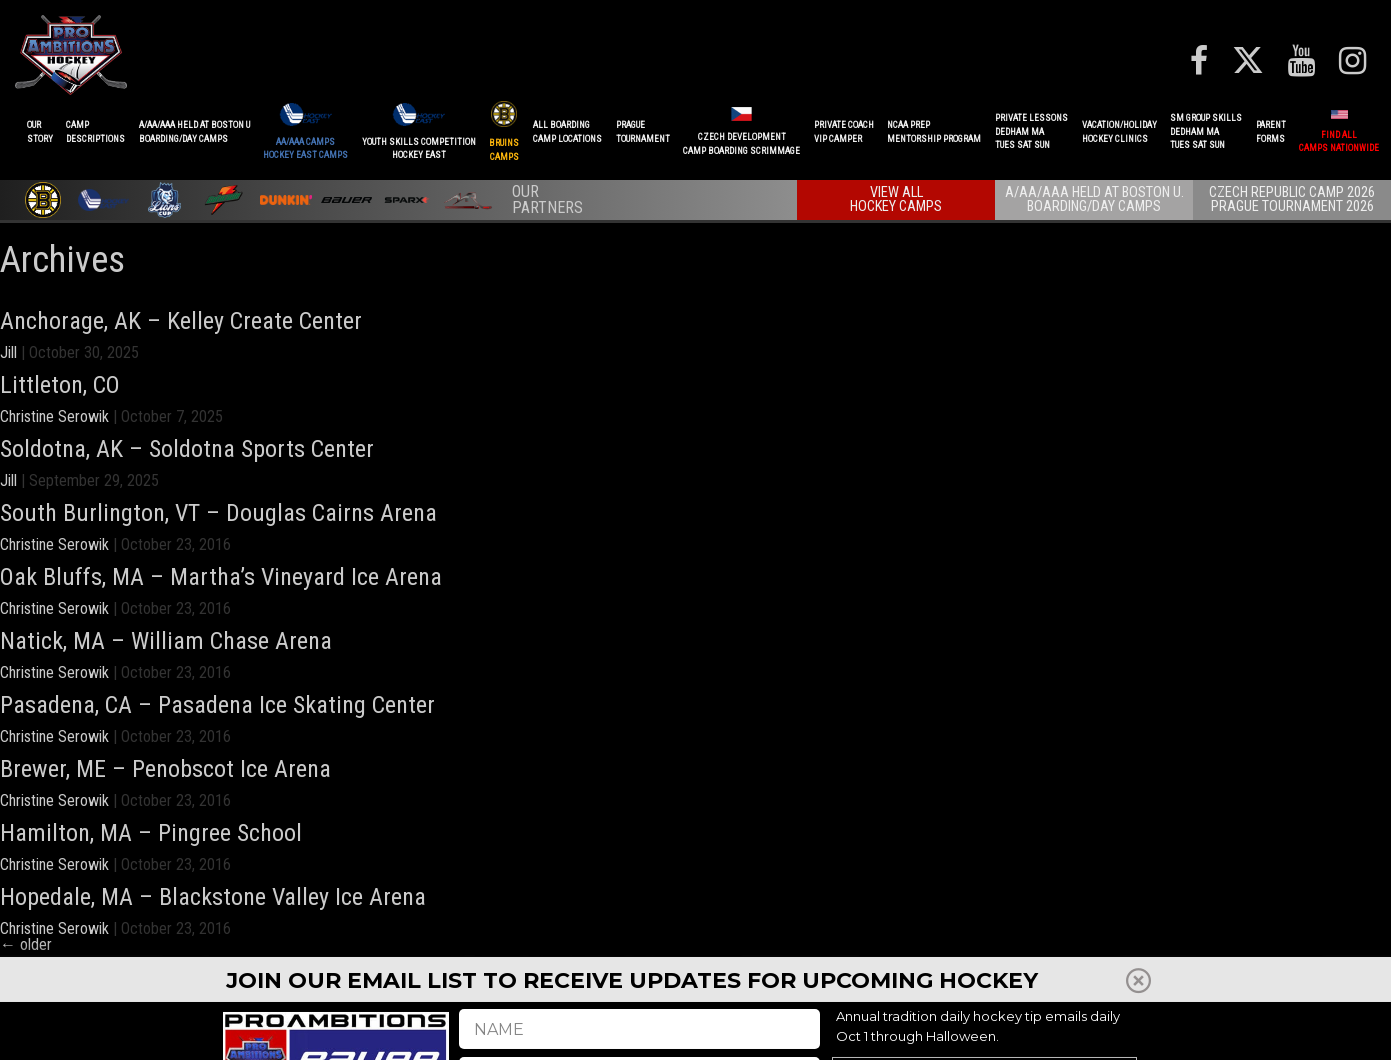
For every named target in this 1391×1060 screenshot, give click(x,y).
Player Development (886, 1029)
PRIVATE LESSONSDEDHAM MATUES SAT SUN (1031, 131)
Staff (1049, 1029)
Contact (1248, 1029)
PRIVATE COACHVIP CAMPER (844, 132)
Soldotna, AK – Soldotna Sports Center (187, 449)
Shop (1130, 1029)
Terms (1293, 1029)
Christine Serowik (54, 416)
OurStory (40, 132)
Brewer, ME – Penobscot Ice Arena (165, 769)
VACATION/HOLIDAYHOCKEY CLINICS (1119, 132)
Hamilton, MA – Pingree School (151, 833)
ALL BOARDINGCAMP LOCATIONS (567, 132)
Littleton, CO (60, 385)
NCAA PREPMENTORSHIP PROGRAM (934, 132)
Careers (1198, 1029)
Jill (8, 352)
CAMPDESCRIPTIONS (95, 132)
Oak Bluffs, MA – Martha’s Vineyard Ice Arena (221, 577)
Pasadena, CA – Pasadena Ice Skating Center (217, 705)
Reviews (1090, 1029)
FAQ (1160, 1029)
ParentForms (1271, 132)
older (26, 944)
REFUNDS (972, 1029)
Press (1014, 1029)
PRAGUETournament (643, 132)
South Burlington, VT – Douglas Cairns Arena (218, 513)
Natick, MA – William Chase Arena (166, 641)
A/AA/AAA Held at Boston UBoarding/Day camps (194, 132)
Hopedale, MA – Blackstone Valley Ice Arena (213, 897)
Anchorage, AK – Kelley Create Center (181, 321)
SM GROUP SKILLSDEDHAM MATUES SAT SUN (1206, 131)
